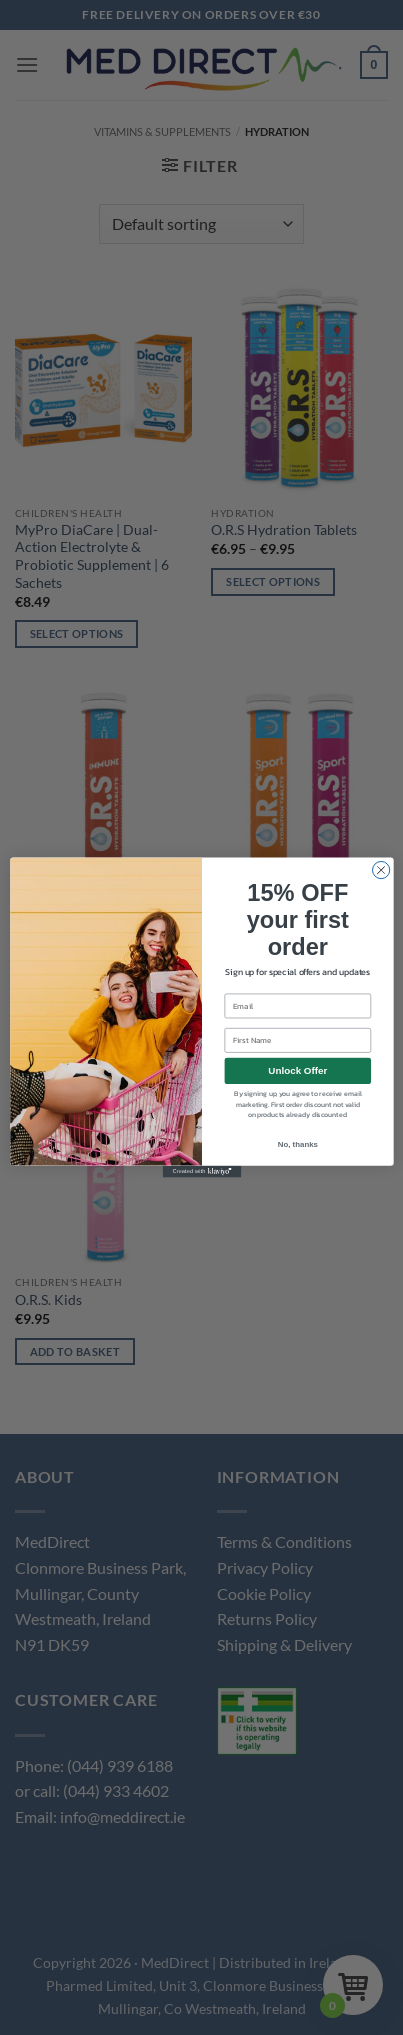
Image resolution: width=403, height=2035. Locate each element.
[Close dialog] (380, 869)
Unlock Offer (297, 1070)
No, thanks (297, 1144)
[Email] (297, 1006)
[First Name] (297, 1040)
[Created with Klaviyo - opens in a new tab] (201, 1172)
